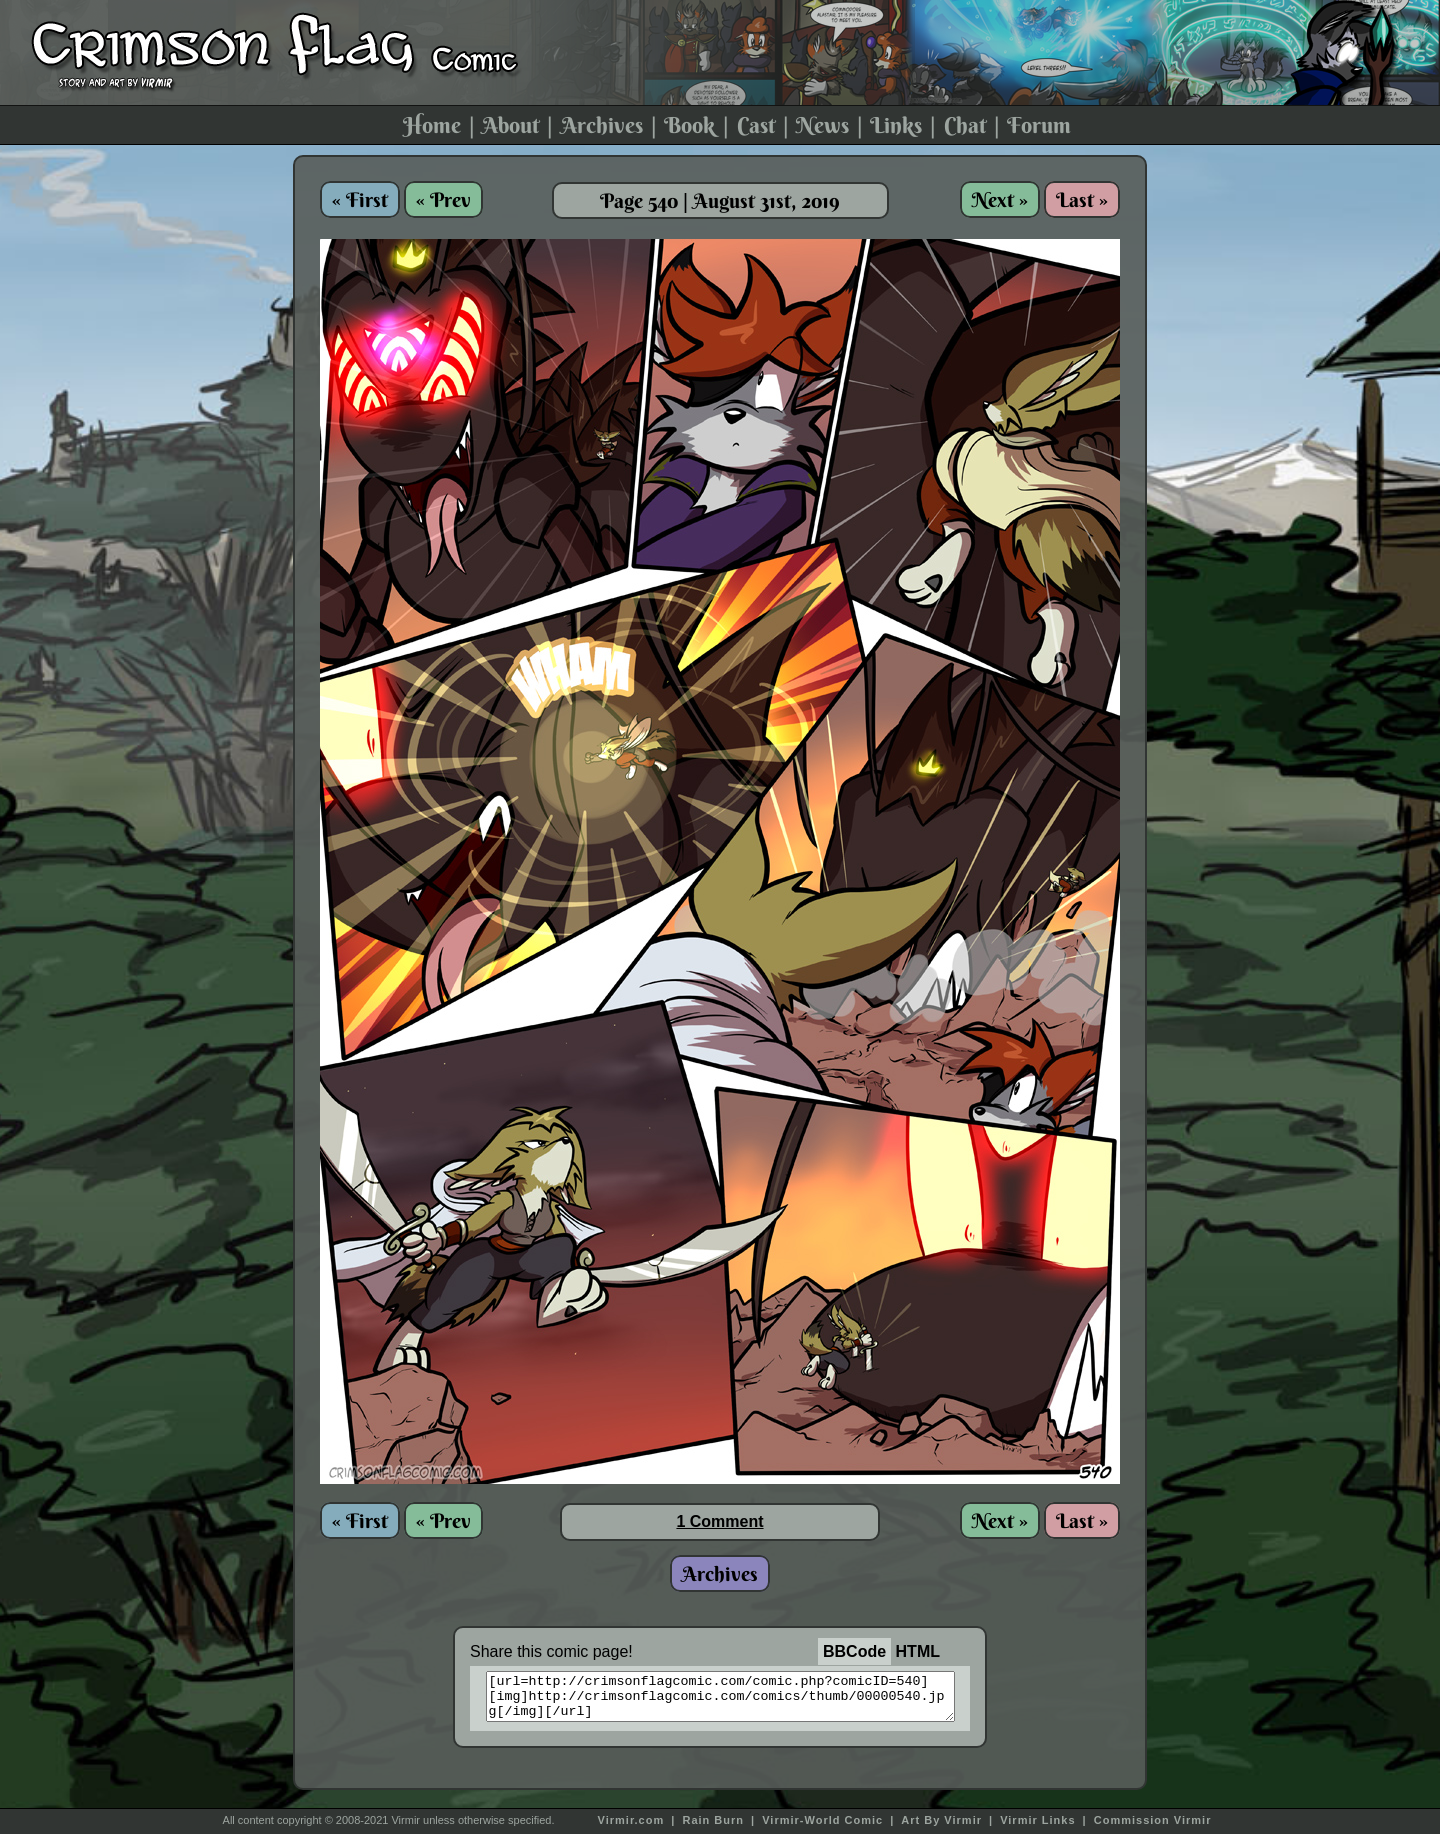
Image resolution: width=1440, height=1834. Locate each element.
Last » (1082, 199)
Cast (756, 125)
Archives (602, 125)
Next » (1000, 199)
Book (689, 125)
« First (360, 199)
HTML (918, 1651)
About (510, 125)
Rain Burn (713, 1820)
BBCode (854, 1651)
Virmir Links (1037, 1820)
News (822, 125)
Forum (1039, 125)
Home (432, 125)
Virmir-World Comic (822, 1820)
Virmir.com (631, 1820)
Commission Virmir (1153, 1820)
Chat (965, 125)
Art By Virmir (941, 1820)
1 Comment (719, 1521)
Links (896, 125)
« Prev (443, 199)
